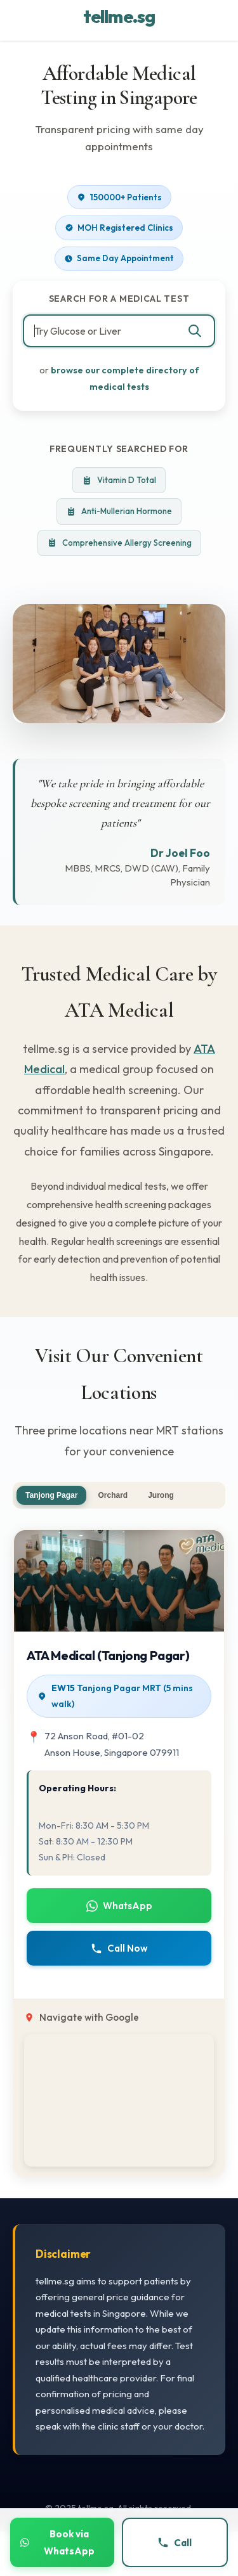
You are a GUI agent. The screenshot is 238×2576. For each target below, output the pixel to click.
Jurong (161, 1495)
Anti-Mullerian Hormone (119, 511)
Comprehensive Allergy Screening (119, 543)
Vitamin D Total (119, 480)
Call (174, 2543)
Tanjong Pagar (51, 1495)
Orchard (113, 1495)
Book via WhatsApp (57, 2542)
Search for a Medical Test (119, 298)
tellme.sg (119, 16)
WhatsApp (119, 1906)
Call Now (119, 1948)
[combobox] (119, 330)
